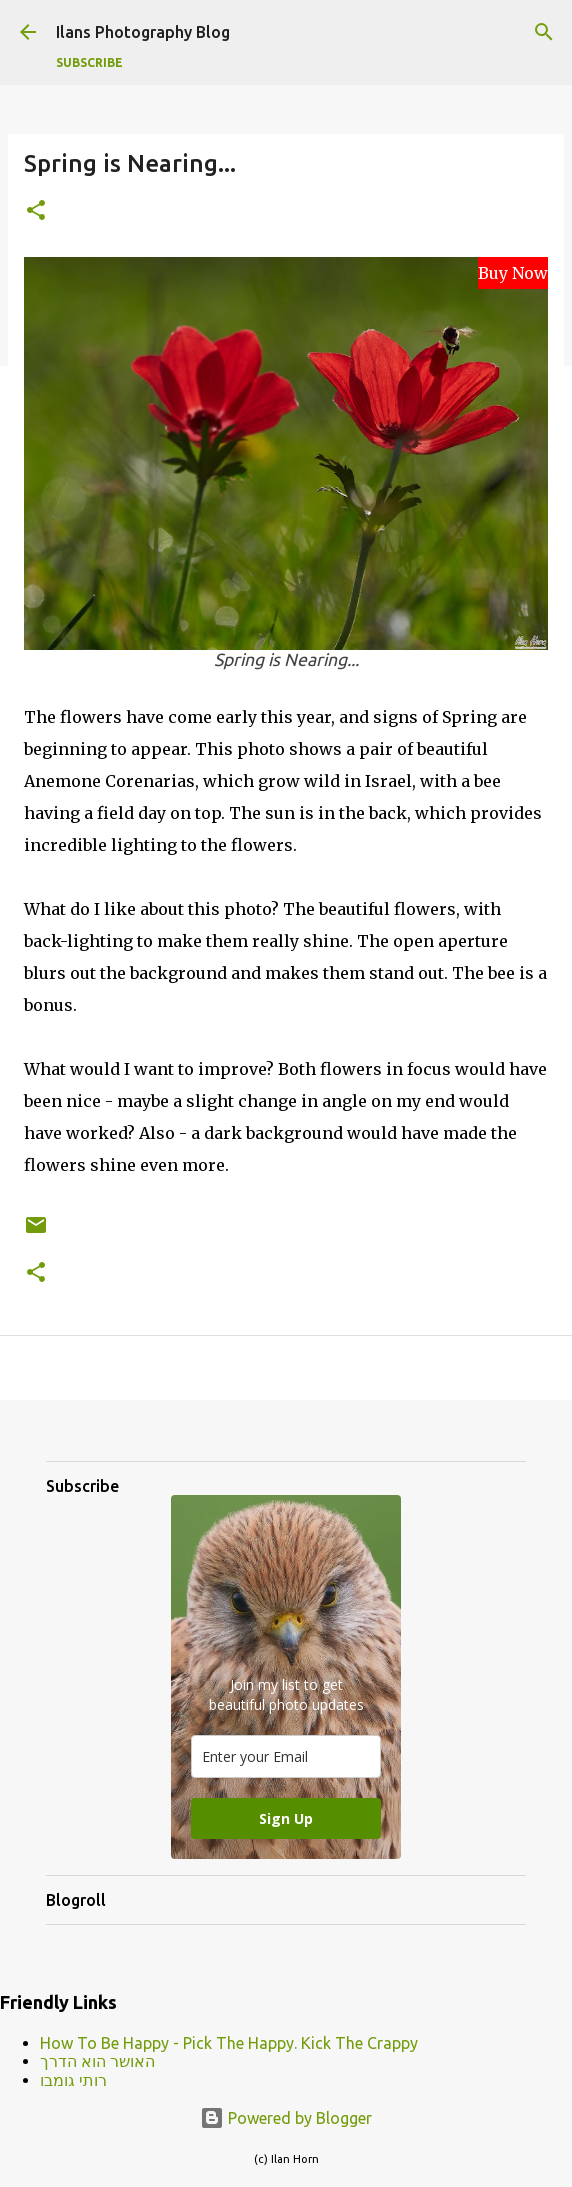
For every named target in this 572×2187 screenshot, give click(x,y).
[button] (36, 211)
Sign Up (286, 1818)
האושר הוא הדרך (97, 2061)
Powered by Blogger (286, 2118)
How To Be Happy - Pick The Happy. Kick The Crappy (229, 2043)
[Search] (544, 32)
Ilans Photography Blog (143, 32)
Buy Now (513, 273)
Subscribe (89, 62)
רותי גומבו (73, 2080)
